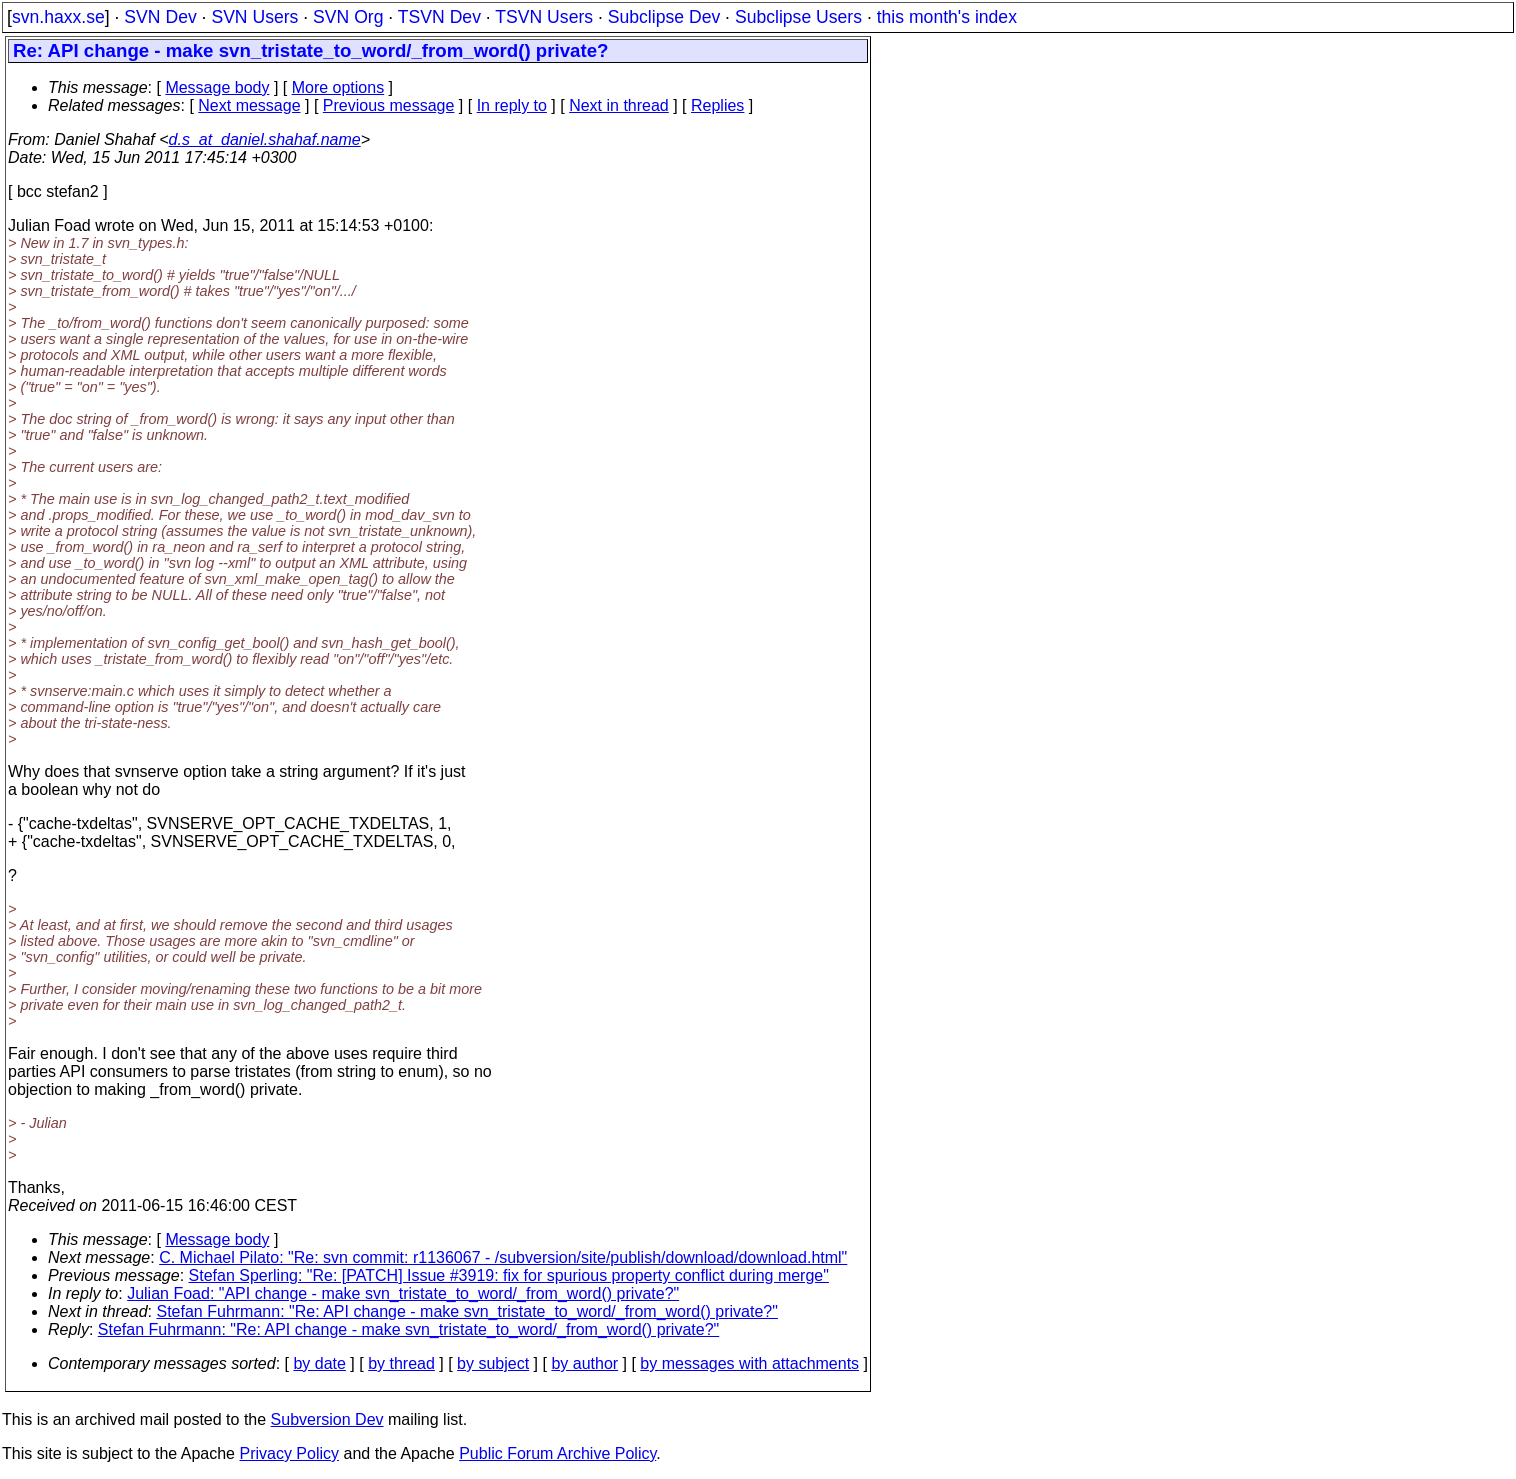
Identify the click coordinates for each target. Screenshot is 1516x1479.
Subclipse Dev (664, 17)
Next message (249, 105)
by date (319, 1363)
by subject (493, 1363)
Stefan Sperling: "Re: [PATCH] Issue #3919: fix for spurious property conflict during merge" (509, 1275)
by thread (401, 1363)
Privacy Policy (289, 1453)
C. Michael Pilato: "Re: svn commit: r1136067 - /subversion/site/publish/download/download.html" (503, 1257)
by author (584, 1363)
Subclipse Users (798, 17)
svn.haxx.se (58, 17)
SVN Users (254, 17)
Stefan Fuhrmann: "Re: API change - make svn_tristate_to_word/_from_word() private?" (467, 1311)
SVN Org (348, 17)
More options (338, 87)
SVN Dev (160, 17)
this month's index (947, 17)
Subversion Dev (327, 1419)
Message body (217, 87)
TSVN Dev (439, 17)
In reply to (512, 105)
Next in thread (619, 105)
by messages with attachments (749, 1363)
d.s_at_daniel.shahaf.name (265, 139)
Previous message (389, 105)
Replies (717, 105)
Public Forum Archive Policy (557, 1453)
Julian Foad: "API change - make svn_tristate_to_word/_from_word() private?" (403, 1293)
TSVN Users (544, 17)
